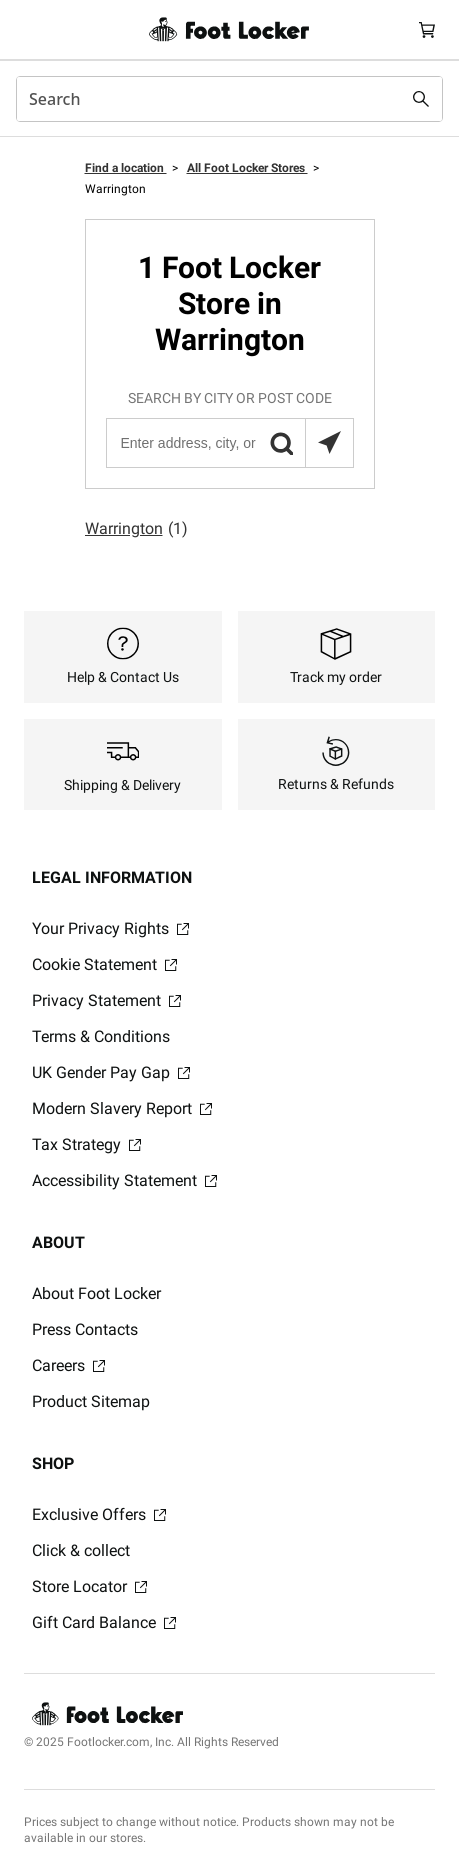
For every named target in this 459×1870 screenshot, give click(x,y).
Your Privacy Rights (110, 928)
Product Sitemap (91, 1401)
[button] (281, 443)
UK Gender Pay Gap (111, 1072)
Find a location (126, 168)
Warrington (136, 529)
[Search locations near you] (329, 443)
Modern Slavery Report (122, 1108)
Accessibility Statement (124, 1180)
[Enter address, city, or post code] (229, 443)
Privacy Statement (106, 1000)
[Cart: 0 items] (427, 29)
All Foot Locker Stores (247, 168)
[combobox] (229, 99)
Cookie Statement (104, 964)
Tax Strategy (86, 1144)
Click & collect (81, 1550)
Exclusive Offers (99, 1514)
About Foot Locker (96, 1293)
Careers (68, 1365)
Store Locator (89, 1586)
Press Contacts (85, 1329)
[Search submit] (421, 99)
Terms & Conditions (101, 1036)
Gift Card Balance (104, 1622)
